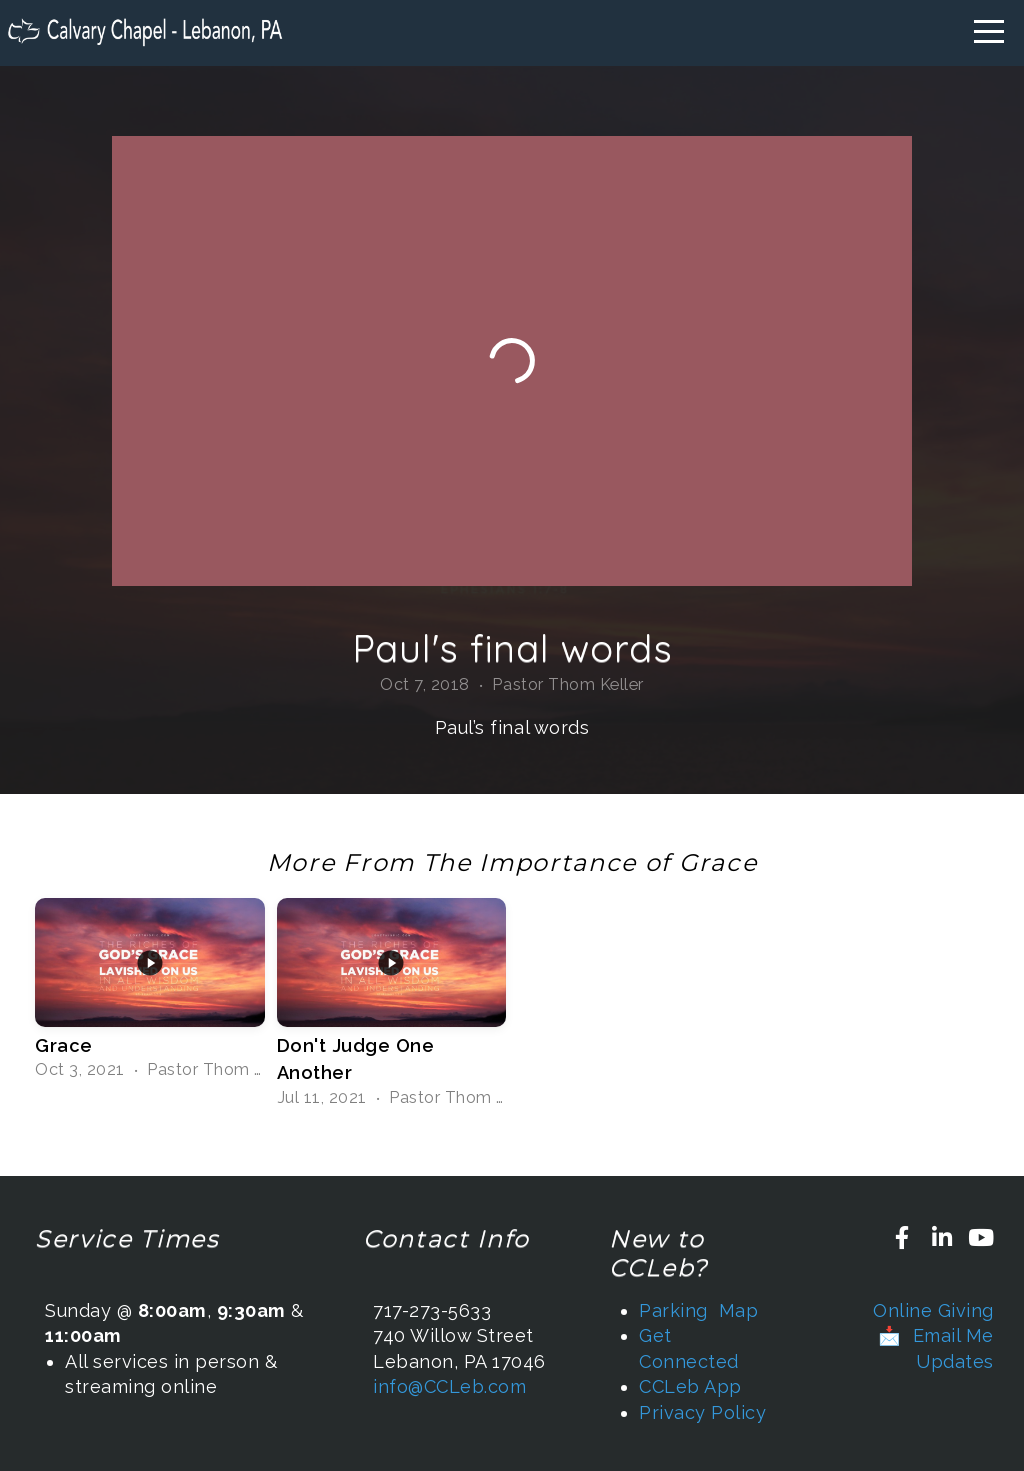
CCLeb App (690, 1386)
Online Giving (933, 1310)
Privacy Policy (702, 1412)
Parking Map (698, 1310)
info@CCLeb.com (449, 1386)
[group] (150, 991)
